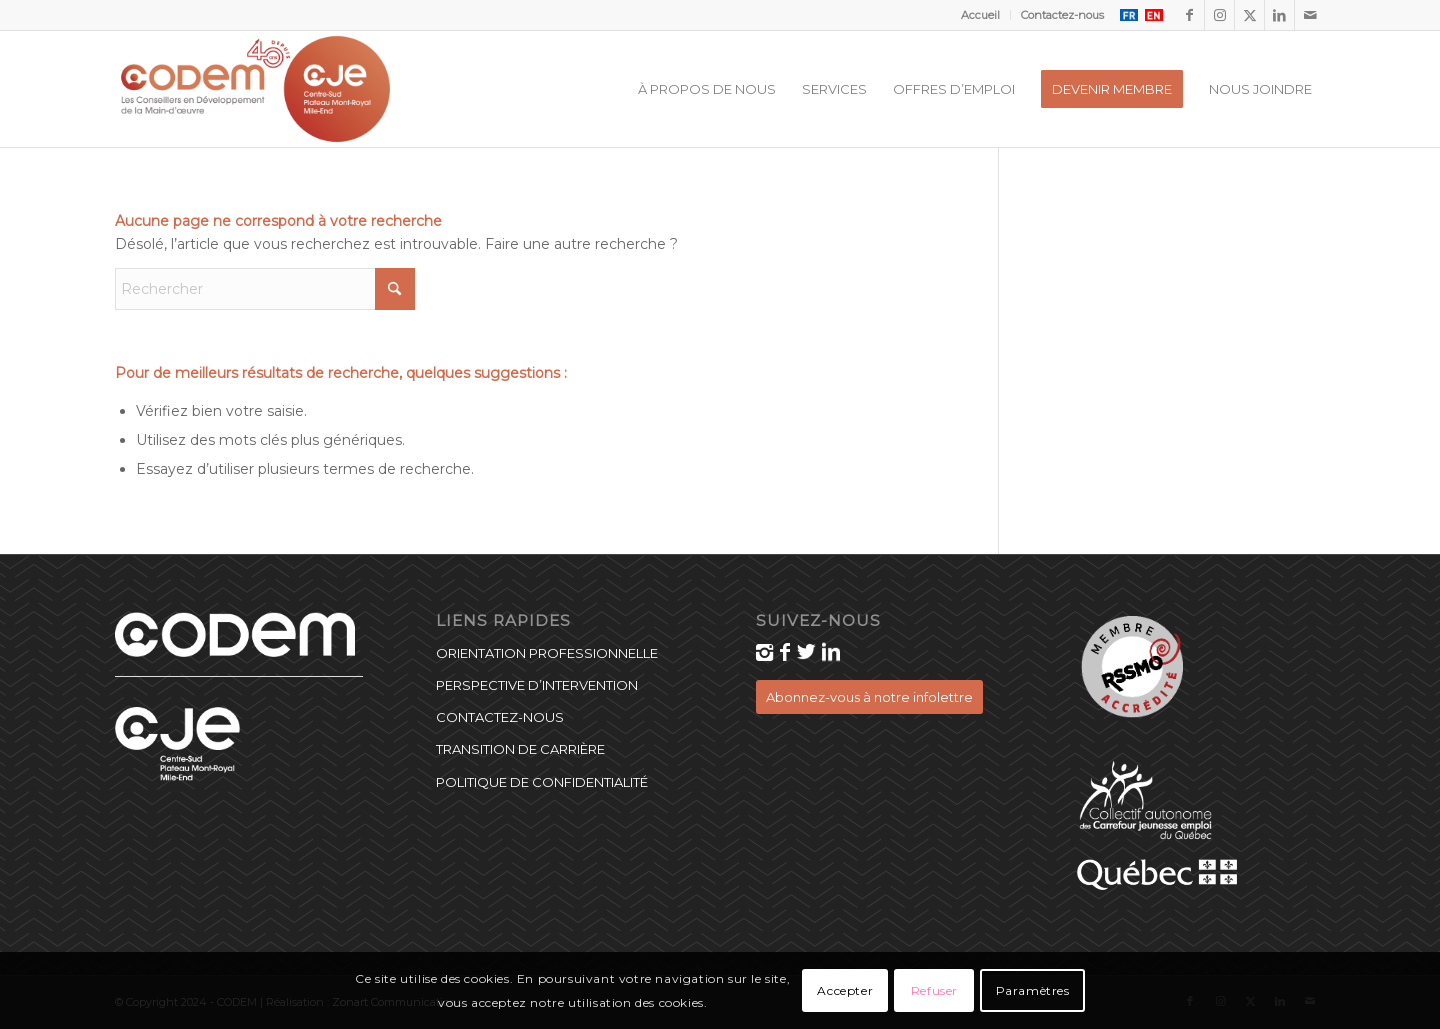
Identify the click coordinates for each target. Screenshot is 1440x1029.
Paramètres (1033, 990)
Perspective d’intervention (537, 685)
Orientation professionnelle (547, 653)
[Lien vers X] (1249, 15)
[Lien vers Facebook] (1189, 15)
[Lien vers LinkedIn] (1279, 15)
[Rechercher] (265, 289)
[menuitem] (981, 15)
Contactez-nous (1062, 15)
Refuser (934, 990)
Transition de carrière (520, 749)
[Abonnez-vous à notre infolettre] (869, 697)
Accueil (980, 15)
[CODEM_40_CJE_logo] (255, 89)
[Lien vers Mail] (1310, 15)
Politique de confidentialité (542, 782)
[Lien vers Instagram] (1219, 15)
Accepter (845, 990)
